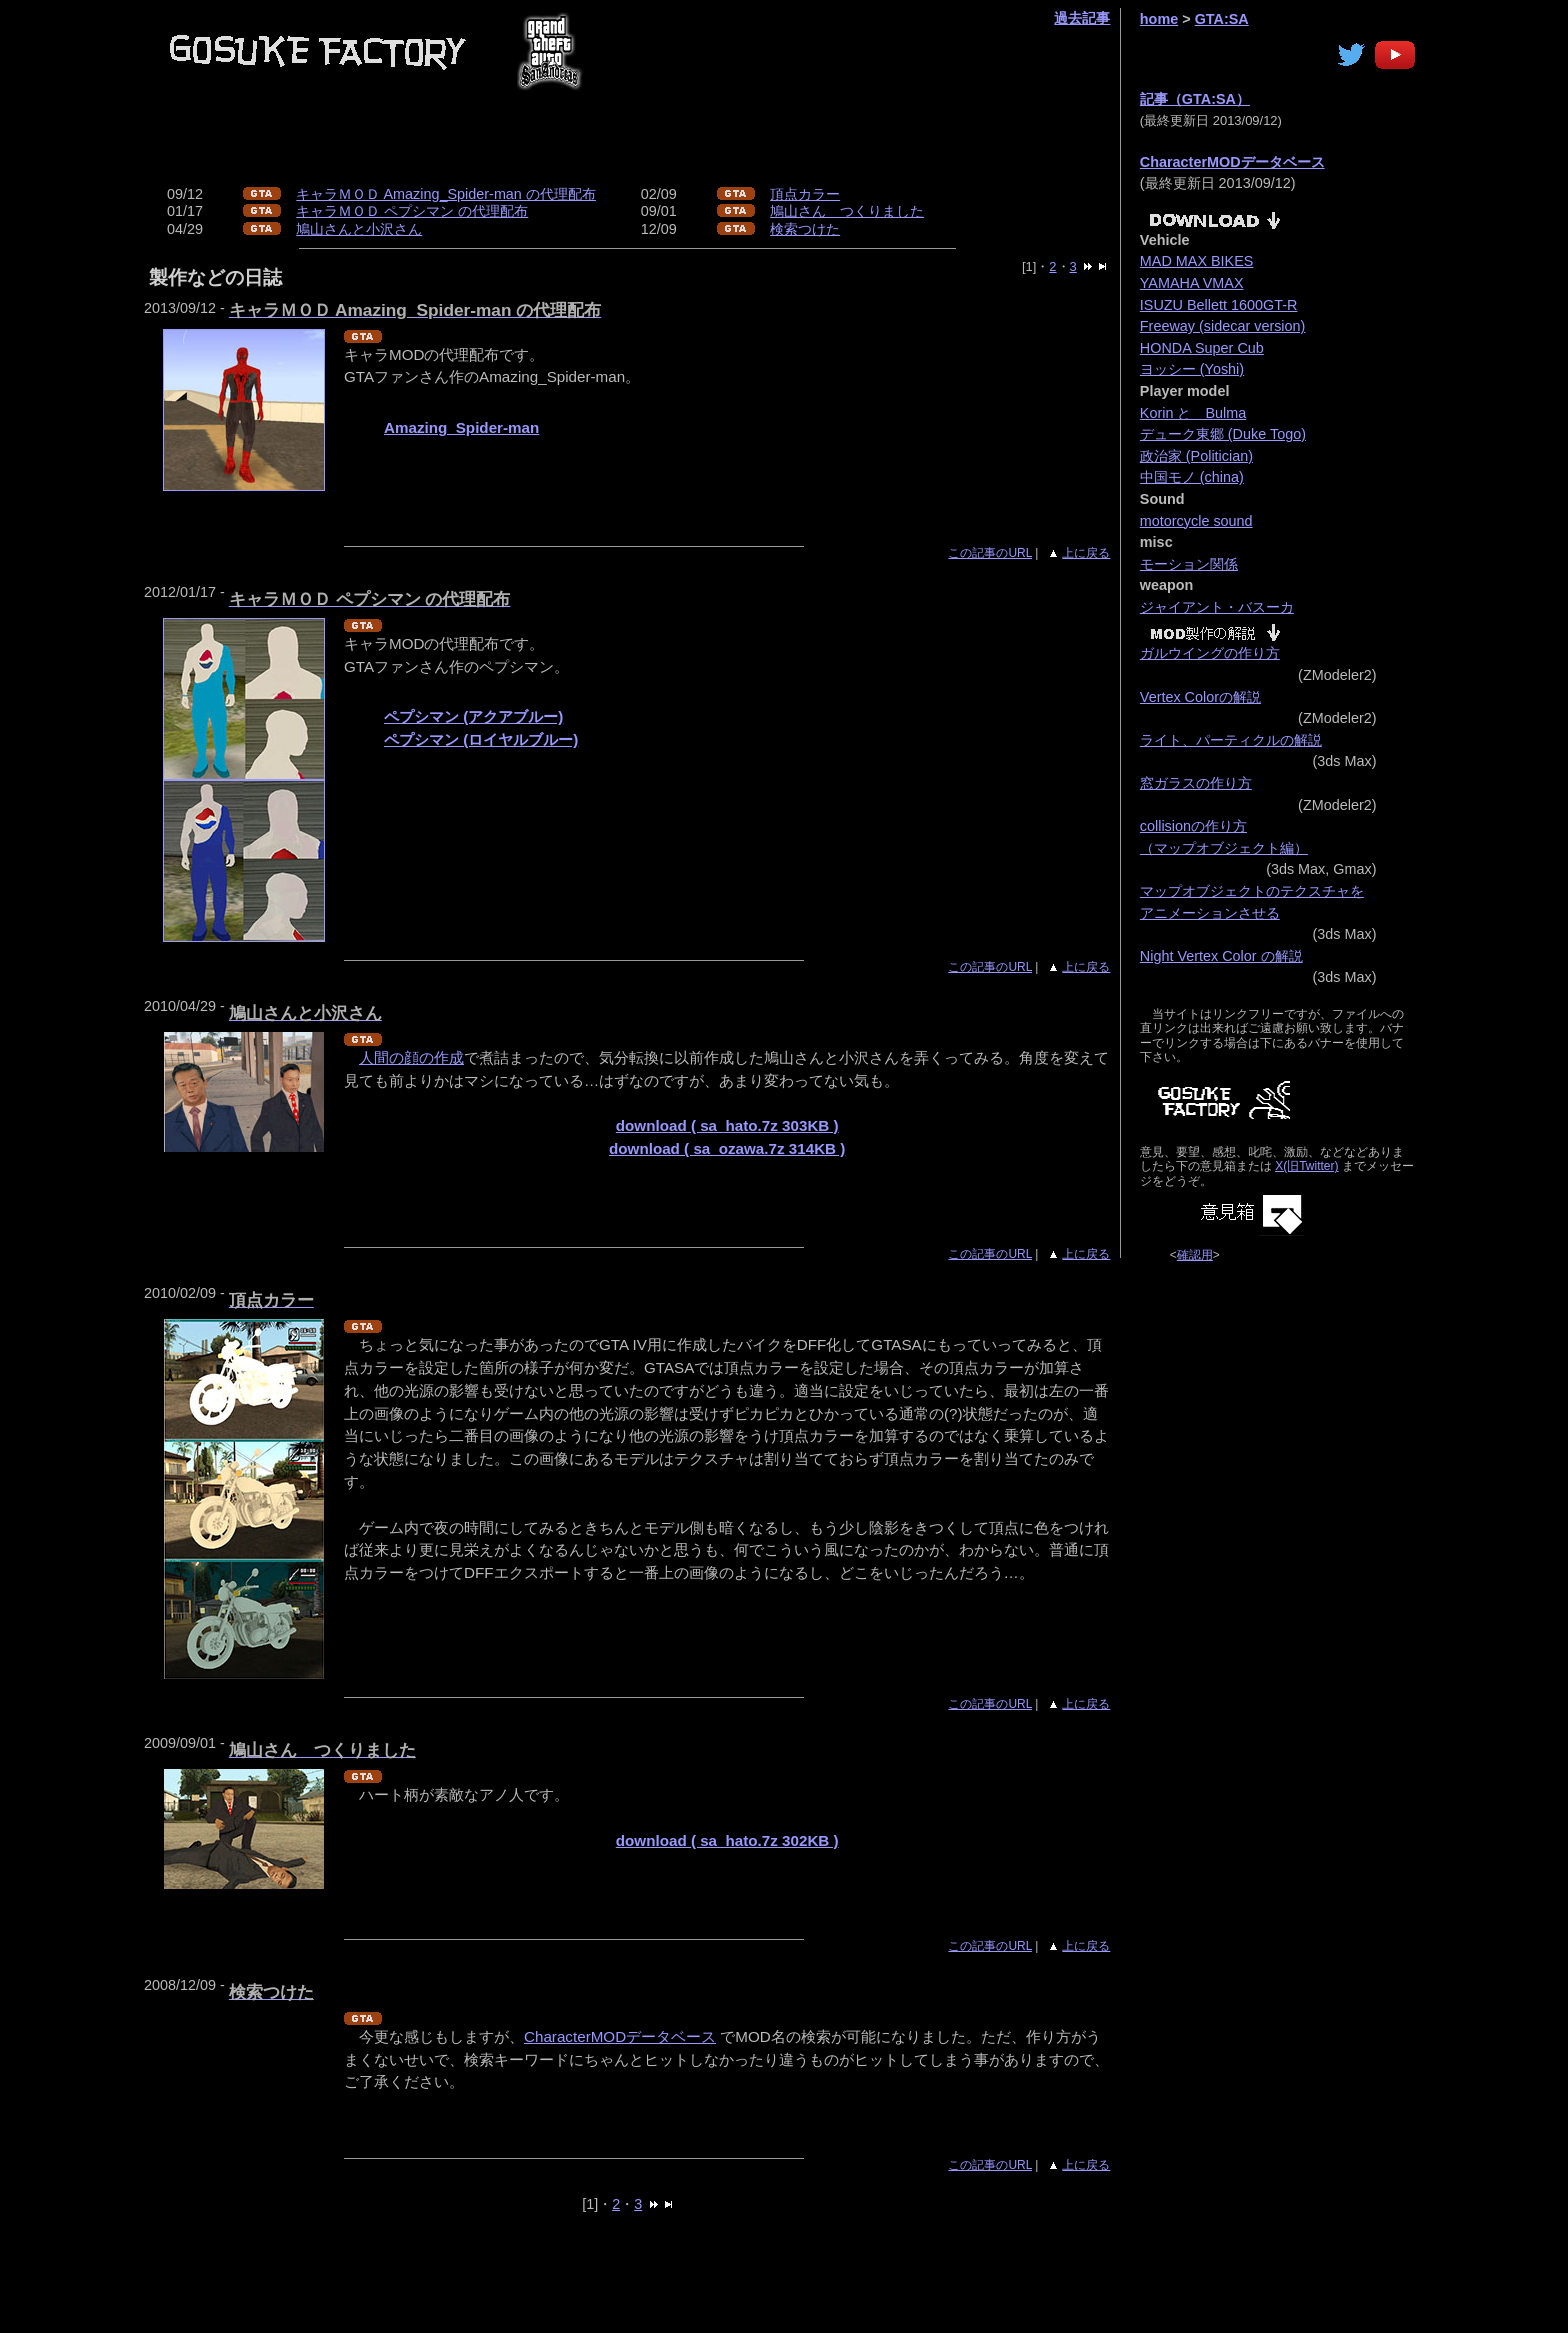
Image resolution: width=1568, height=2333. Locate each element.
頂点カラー (805, 194)
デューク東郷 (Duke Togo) (1223, 434)
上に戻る (1086, 553)
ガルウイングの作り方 (1210, 653)
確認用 (1195, 1255)
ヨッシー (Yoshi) (1192, 369)
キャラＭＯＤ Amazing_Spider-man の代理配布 (446, 194)
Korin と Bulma (1193, 413)
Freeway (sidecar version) (1223, 326)
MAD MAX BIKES (1197, 261)
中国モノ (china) (1192, 477)
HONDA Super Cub (1202, 348)
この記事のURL (990, 553)
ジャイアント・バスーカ (1217, 607)
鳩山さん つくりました (847, 211)
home (1159, 19)
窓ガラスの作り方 (1196, 783)
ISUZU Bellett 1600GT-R (1219, 305)
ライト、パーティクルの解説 (1231, 740)
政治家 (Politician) (1196, 456)
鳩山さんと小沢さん (359, 229)
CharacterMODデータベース (620, 2036)
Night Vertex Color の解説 (1221, 956)
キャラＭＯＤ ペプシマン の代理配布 (412, 211)
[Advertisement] (718, 141)
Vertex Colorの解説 (1200, 697)
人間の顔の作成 (411, 1057)
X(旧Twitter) (1306, 1166)
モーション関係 (1189, 564)
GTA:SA (1222, 19)
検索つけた (805, 229)
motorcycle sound (1196, 521)
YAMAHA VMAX (1192, 283)
